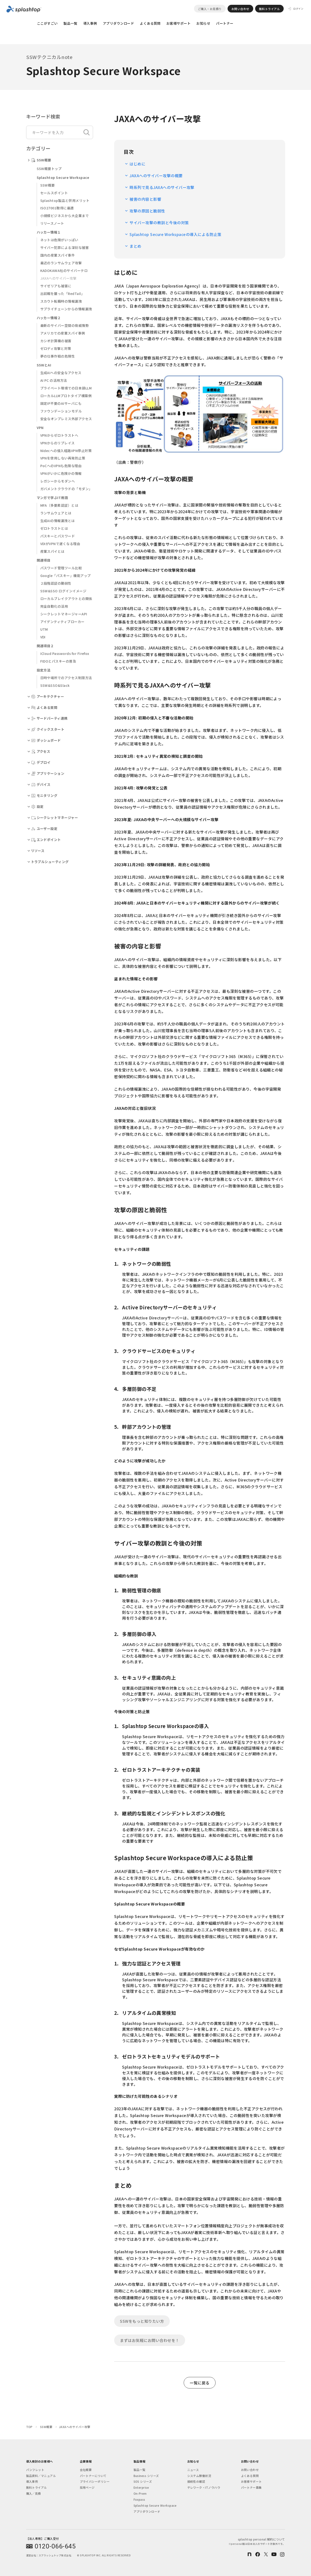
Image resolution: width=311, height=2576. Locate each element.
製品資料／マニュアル (41, 2476)
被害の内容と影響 (145, 199)
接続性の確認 (196, 2481)
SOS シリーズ (143, 2481)
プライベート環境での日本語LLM (66, 388)
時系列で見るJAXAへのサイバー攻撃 (161, 187)
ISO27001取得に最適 (57, 208)
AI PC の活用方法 (53, 380)
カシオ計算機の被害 (55, 340)
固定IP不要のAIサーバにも (61, 403)
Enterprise (141, 2487)
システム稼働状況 (199, 2476)
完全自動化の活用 (54, 606)
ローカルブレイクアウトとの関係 (66, 598)
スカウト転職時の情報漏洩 (61, 301)
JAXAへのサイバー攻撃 (58, 278)
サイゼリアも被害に (55, 285)
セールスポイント (54, 192)
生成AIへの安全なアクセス (61, 372)
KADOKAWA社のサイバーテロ (64, 270)
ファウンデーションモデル (61, 411)
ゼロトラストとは (54, 528)
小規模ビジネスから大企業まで (64, 215)
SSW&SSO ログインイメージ (63, 590)
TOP (29, 2427)
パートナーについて (93, 2476)
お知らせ (203, 23)
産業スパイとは (52, 551)
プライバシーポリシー (95, 2481)
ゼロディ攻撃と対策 (55, 348)
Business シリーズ (146, 2476)
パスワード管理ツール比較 (61, 567)
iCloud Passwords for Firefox (64, 653)
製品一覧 (70, 23)
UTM (44, 629)
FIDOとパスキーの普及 (58, 661)
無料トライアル (269, 9)
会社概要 (86, 2470)
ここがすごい (47, 23)
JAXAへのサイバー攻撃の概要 (155, 175)
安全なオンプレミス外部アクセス (66, 418)
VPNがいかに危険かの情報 (61, 473)
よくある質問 (150, 23)
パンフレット (35, 2470)
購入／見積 (33, 2493)
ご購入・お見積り (210, 9)
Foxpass (139, 2499)
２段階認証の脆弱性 (55, 583)
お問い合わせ (240, 9)
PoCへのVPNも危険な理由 (61, 465)
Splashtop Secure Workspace (155, 2505)
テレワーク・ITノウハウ (203, 2487)
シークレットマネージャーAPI (63, 614)
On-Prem (140, 2493)
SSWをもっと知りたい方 (142, 2321)
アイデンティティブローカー (62, 621)
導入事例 (90, 23)
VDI (43, 637)
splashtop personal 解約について (257, 2541)
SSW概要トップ (49, 168)
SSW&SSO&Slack (55, 685)
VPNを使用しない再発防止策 (62, 458)
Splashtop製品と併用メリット (65, 200)
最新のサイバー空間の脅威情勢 (64, 325)
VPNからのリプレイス (57, 443)
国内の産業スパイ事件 (57, 255)
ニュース (193, 2470)
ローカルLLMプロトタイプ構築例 (66, 395)
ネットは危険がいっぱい (59, 239)
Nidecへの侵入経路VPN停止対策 (66, 450)
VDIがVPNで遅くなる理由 (60, 543)
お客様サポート (178, 23)
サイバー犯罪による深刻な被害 (64, 247)
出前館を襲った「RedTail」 (62, 293)
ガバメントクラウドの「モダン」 (66, 488)
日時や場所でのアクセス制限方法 (66, 677)
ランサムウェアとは (55, 513)
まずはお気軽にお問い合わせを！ (149, 2340)
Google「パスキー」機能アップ (65, 575)
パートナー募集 (251, 2487)
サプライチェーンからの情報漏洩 (66, 308)
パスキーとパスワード (57, 536)
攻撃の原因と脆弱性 (147, 211)
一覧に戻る (199, 2383)
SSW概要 (47, 185)
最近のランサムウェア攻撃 (61, 262)
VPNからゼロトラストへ (59, 435)
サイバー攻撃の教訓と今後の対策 (159, 222)
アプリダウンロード (118, 23)
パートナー (224, 23)
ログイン (298, 8)
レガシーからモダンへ (57, 481)
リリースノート (52, 223)
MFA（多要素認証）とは (59, 505)
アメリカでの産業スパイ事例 (62, 333)
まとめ (135, 246)
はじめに (137, 164)
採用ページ (87, 2487)
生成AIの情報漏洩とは (57, 520)
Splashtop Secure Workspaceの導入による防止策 (175, 234)
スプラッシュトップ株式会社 (55, 2555)
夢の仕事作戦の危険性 (57, 356)
